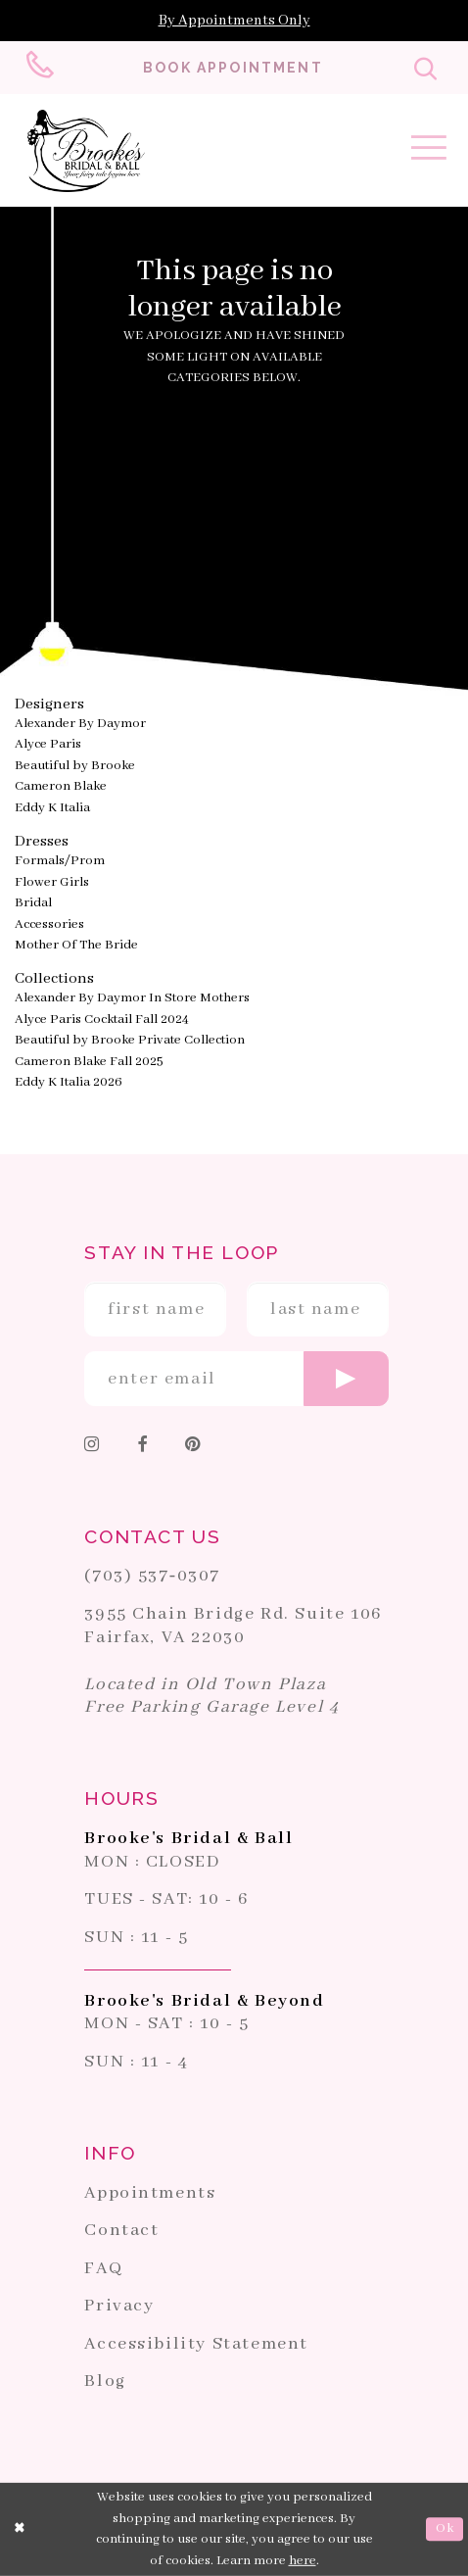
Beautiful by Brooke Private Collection (130, 1040)
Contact (121, 2230)
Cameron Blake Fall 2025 (89, 1061)
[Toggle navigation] (428, 152)
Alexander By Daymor (80, 723)
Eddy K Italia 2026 (68, 1082)
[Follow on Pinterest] (192, 1447)
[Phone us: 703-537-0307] (43, 67)
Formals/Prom (60, 860)
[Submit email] (346, 1378)
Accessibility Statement (196, 2344)
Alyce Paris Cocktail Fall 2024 (102, 1019)
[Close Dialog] (20, 2529)
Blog (104, 2381)
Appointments (149, 2193)
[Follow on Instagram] (92, 1447)
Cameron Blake (61, 786)
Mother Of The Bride (76, 945)
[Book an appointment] (233, 67)
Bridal (33, 903)
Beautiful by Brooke (75, 765)
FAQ (103, 2268)
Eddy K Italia (52, 808)
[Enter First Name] (155, 1309)
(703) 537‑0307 (152, 1575)
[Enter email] (236, 1378)
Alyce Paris (48, 744)
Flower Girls (52, 882)
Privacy (119, 2305)
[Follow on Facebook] (142, 1447)
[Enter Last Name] (318, 1309)
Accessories (49, 924)
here (302, 2560)
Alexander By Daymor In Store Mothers (132, 998)
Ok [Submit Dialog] (445, 2528)
